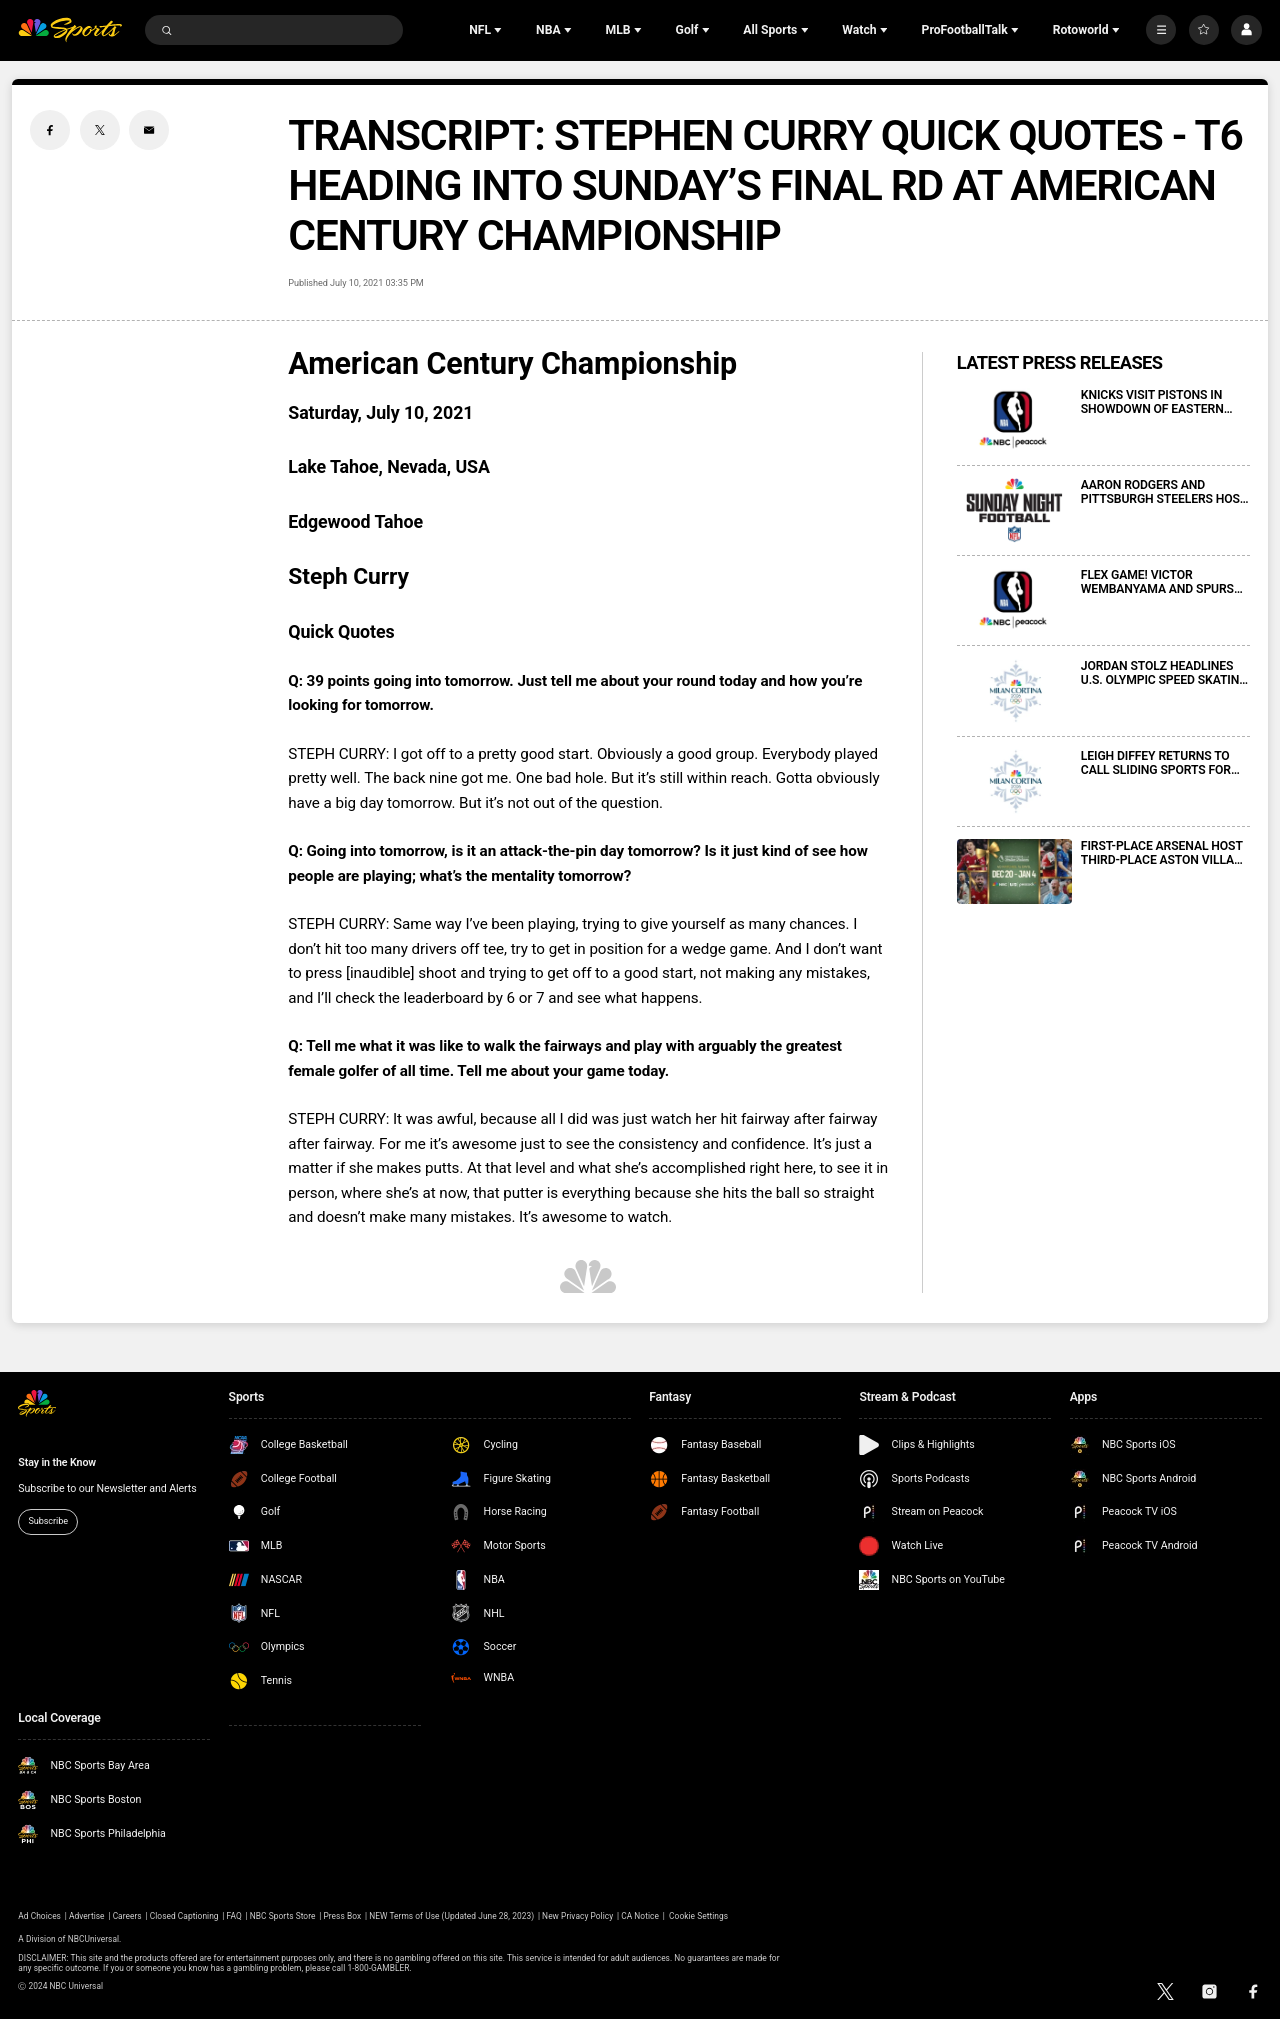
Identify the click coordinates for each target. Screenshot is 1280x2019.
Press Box (342, 1916)
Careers (127, 1916)
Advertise (87, 1916)
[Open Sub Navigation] (500, 30)
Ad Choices (39, 1916)
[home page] (70, 30)
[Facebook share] (50, 130)
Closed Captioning (184, 1916)
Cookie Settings (698, 1916)
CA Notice (640, 1916)
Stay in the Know (57, 1462)
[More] (1161, 30)
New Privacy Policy (577, 1916)
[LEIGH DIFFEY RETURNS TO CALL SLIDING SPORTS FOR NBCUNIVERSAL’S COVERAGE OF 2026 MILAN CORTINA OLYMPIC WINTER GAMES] (1014, 781)
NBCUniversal (93, 1939)
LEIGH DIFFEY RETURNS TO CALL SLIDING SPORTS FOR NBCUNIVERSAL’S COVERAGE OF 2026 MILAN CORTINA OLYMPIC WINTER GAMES (1162, 763)
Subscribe (48, 1521)
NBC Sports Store (283, 1916)
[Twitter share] (100, 130)
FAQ (234, 1916)
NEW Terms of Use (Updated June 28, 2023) (451, 1916)
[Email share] (149, 130)
